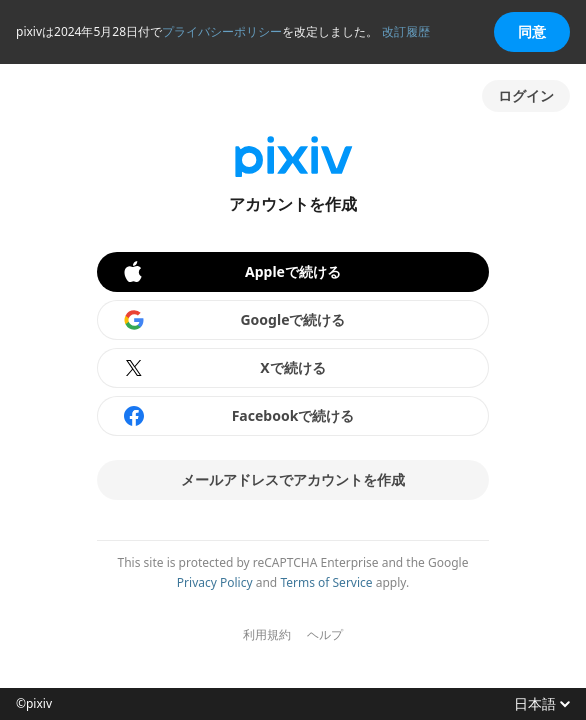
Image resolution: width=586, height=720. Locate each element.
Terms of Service (326, 582)
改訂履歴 (406, 31)
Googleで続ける (234, 320)
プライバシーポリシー (222, 31)
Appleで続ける (231, 272)
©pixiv (34, 704)
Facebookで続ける (238, 416)
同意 (532, 31)
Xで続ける (224, 368)
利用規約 (267, 635)
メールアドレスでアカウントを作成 (293, 479)
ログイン (526, 95)
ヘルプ (325, 635)
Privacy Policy (215, 582)
